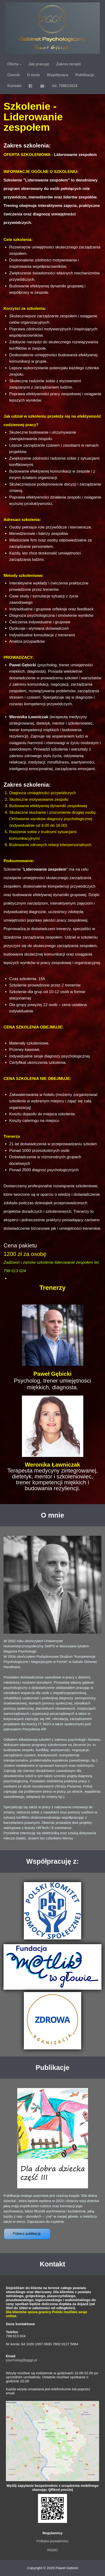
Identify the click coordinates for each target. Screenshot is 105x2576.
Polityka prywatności (53, 2541)
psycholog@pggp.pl (21, 2360)
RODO (52, 2550)
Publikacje (84, 75)
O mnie (33, 75)
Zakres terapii (68, 64)
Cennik (13, 75)
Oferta (14, 64)
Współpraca (57, 75)
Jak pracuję (38, 64)
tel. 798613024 (65, 86)
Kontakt (14, 86)
